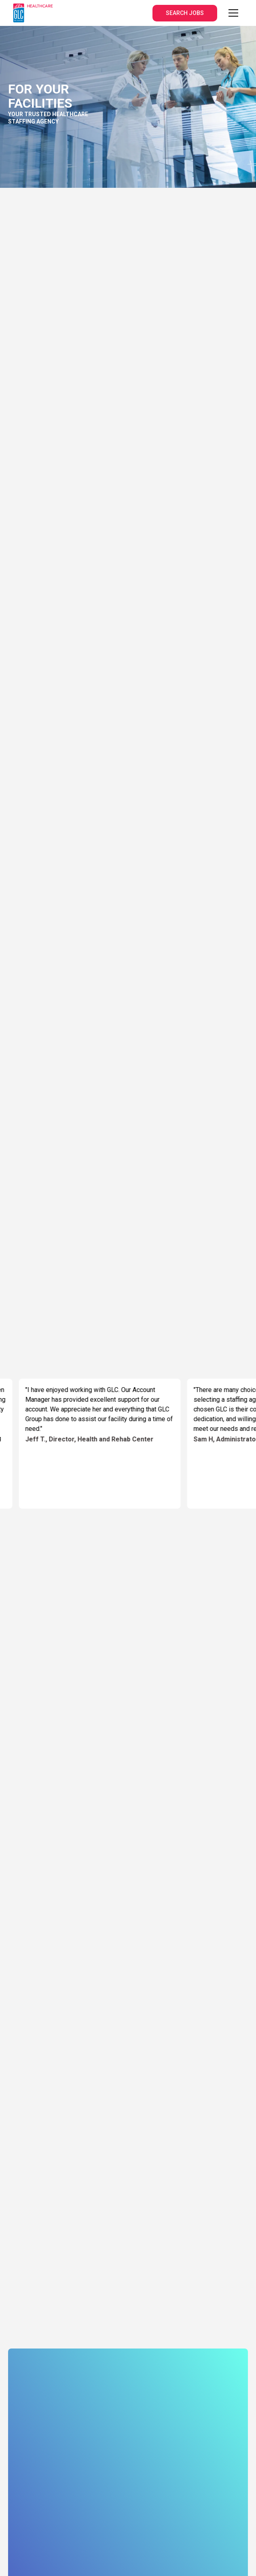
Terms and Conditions (85, 2467)
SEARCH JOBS (185, 13)
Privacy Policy (28, 2467)
